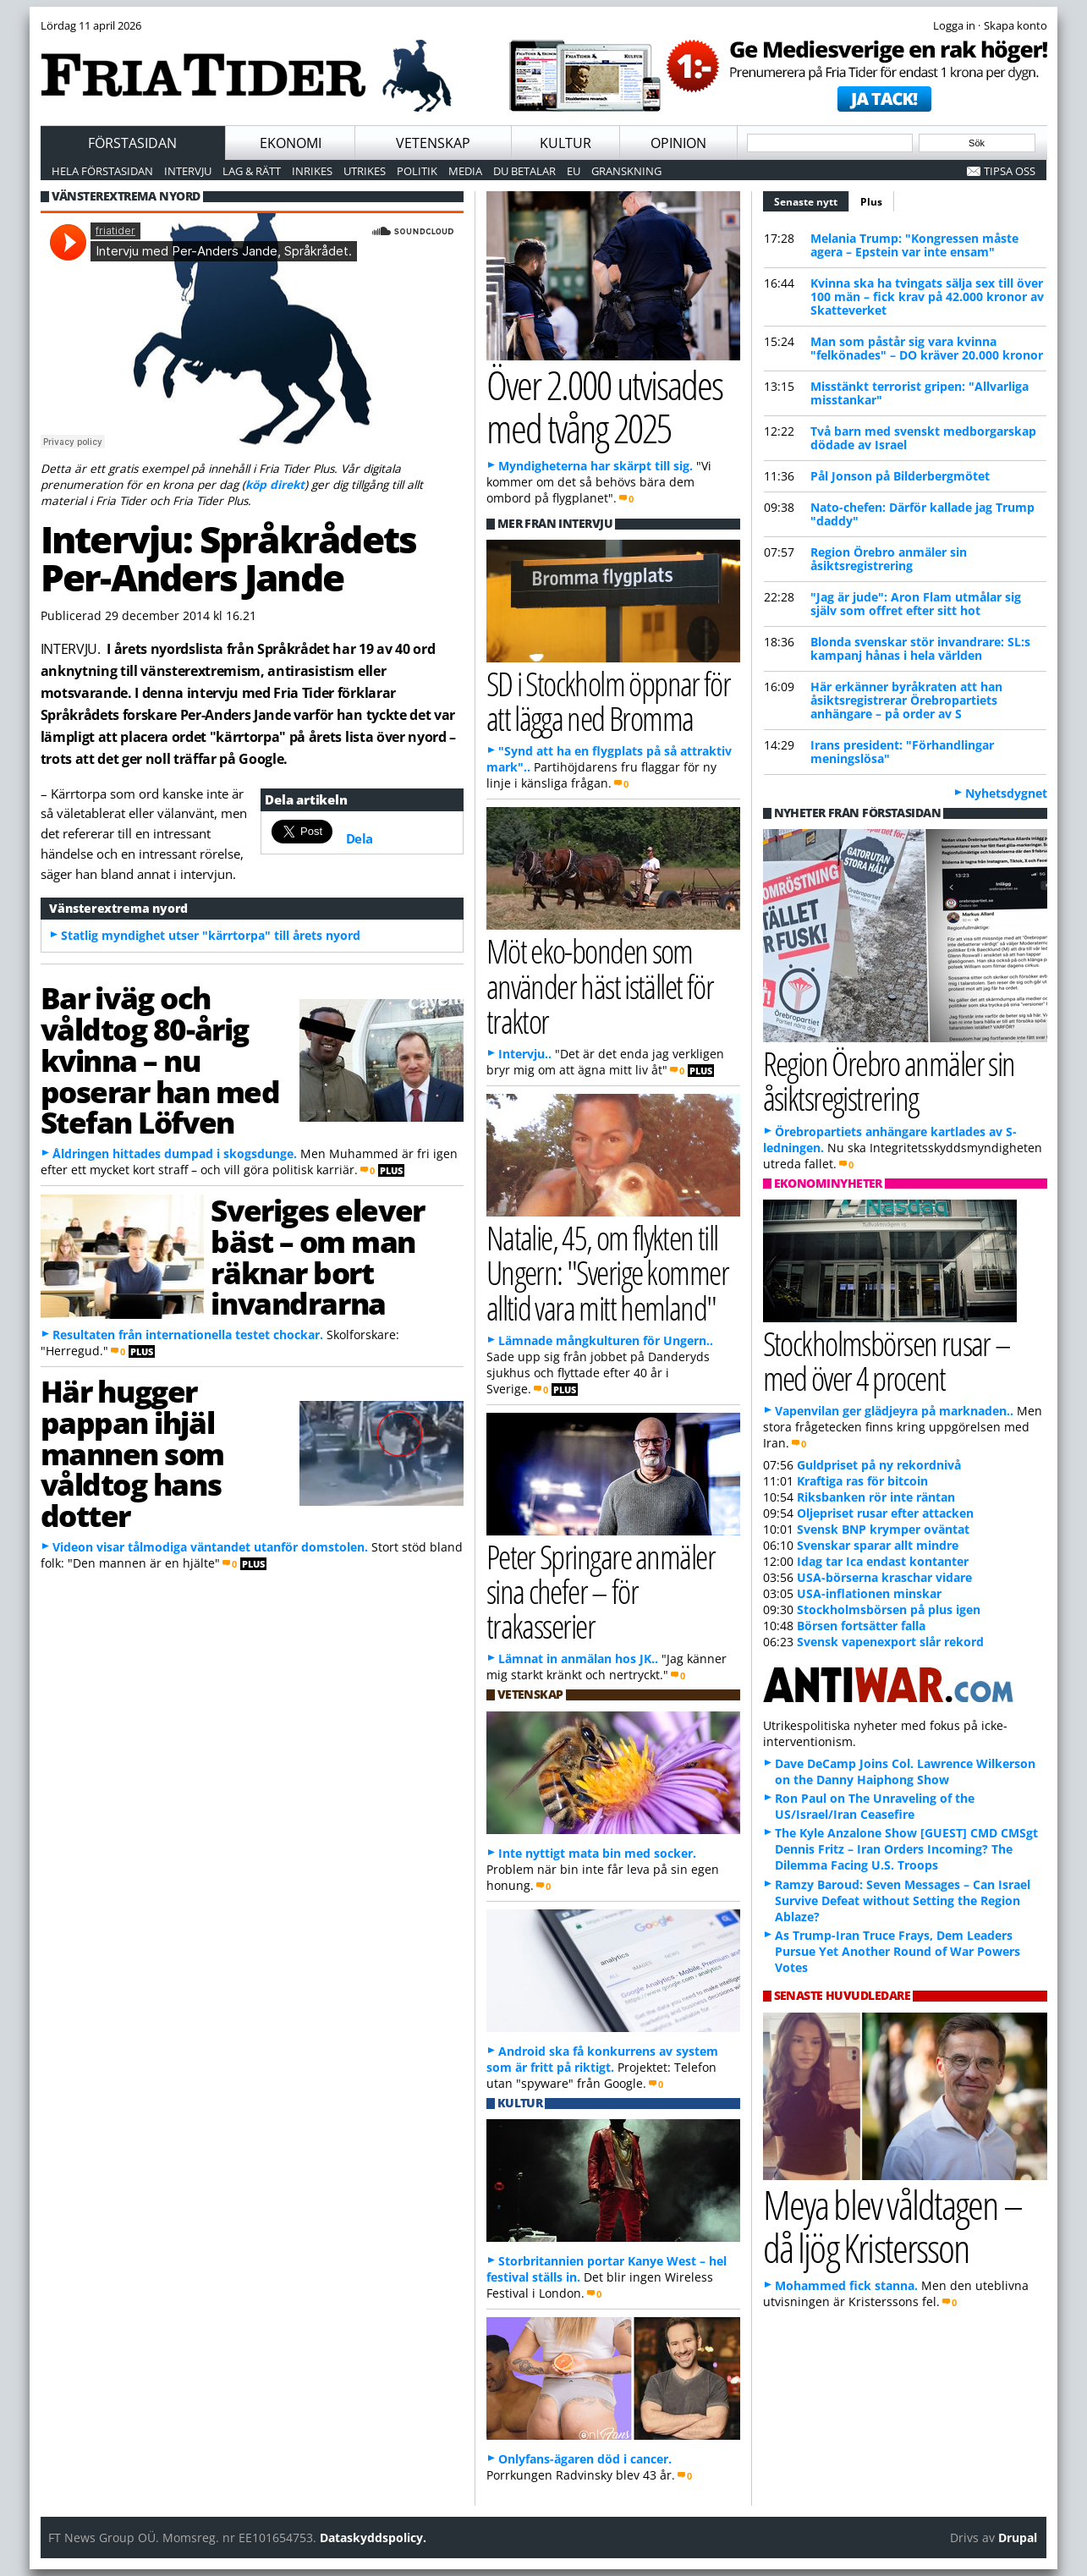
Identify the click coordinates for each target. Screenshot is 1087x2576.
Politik (417, 171)
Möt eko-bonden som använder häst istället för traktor (600, 985)
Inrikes (312, 171)
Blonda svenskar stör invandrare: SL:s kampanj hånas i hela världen (920, 648)
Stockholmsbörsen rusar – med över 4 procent (887, 1360)
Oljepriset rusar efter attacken (885, 1513)
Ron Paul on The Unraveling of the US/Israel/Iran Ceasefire (874, 1806)
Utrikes (364, 171)
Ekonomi (290, 143)
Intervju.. (525, 1054)
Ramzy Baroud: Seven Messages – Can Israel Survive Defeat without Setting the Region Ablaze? (902, 1900)
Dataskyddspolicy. (373, 2537)
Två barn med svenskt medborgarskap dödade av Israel (923, 438)
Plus (871, 201)
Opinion (678, 143)
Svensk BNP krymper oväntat (883, 1529)
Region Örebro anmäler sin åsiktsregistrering (888, 559)
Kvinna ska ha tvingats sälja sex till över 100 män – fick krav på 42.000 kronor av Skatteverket (927, 296)
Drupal (1017, 2537)
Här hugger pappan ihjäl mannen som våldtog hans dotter (133, 1452)
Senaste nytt (811, 199)
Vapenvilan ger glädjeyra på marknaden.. (894, 1411)
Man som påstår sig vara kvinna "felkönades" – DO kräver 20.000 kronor (926, 348)
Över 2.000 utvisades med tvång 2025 (604, 406)
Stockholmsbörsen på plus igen (888, 1609)
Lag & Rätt (251, 171)
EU (573, 171)
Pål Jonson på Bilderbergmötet (900, 476)
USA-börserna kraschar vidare (884, 1577)
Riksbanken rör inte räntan (876, 1497)
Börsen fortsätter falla (861, 1626)
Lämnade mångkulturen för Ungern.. (605, 1340)
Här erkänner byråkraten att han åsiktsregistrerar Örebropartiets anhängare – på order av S (906, 700)
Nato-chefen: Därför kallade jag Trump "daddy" (922, 514)
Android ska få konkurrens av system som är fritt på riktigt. (602, 2059)
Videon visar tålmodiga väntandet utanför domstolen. (210, 1547)
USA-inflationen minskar (869, 1593)
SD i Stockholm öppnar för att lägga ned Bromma (608, 700)
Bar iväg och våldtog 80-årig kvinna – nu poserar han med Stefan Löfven (160, 1059)
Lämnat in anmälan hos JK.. (578, 1659)
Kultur (565, 143)
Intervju (187, 171)
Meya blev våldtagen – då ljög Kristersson (892, 2226)
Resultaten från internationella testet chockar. (187, 1334)
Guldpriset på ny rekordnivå (879, 1465)
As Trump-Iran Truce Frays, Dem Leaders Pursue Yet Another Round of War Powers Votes (897, 1951)
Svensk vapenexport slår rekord (890, 1642)
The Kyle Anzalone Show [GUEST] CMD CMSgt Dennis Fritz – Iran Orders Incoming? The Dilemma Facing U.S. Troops (906, 1849)
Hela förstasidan (102, 171)
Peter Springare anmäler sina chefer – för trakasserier (601, 1591)
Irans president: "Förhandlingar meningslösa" (902, 751)
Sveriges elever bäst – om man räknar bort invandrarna (317, 1256)
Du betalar (524, 171)
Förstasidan (132, 143)
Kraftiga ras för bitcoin (862, 1481)
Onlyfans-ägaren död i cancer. (585, 2459)
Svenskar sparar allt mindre (877, 1545)
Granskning (626, 171)
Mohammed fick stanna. (846, 2285)
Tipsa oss (1009, 171)
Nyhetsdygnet (1006, 793)
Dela (359, 838)
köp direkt (275, 484)
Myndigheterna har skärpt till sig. (595, 466)
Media (465, 171)
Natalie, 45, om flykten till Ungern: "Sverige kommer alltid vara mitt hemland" (607, 1272)
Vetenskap (433, 143)
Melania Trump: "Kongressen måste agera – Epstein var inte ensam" (914, 245)
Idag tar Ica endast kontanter (883, 1561)
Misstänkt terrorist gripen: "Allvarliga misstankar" (919, 393)
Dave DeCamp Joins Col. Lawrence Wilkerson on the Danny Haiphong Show (905, 1771)
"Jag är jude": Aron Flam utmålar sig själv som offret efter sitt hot (915, 603)
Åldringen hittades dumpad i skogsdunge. (174, 1153)
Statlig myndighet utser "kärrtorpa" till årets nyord (210, 935)
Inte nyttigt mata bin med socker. (597, 1853)
